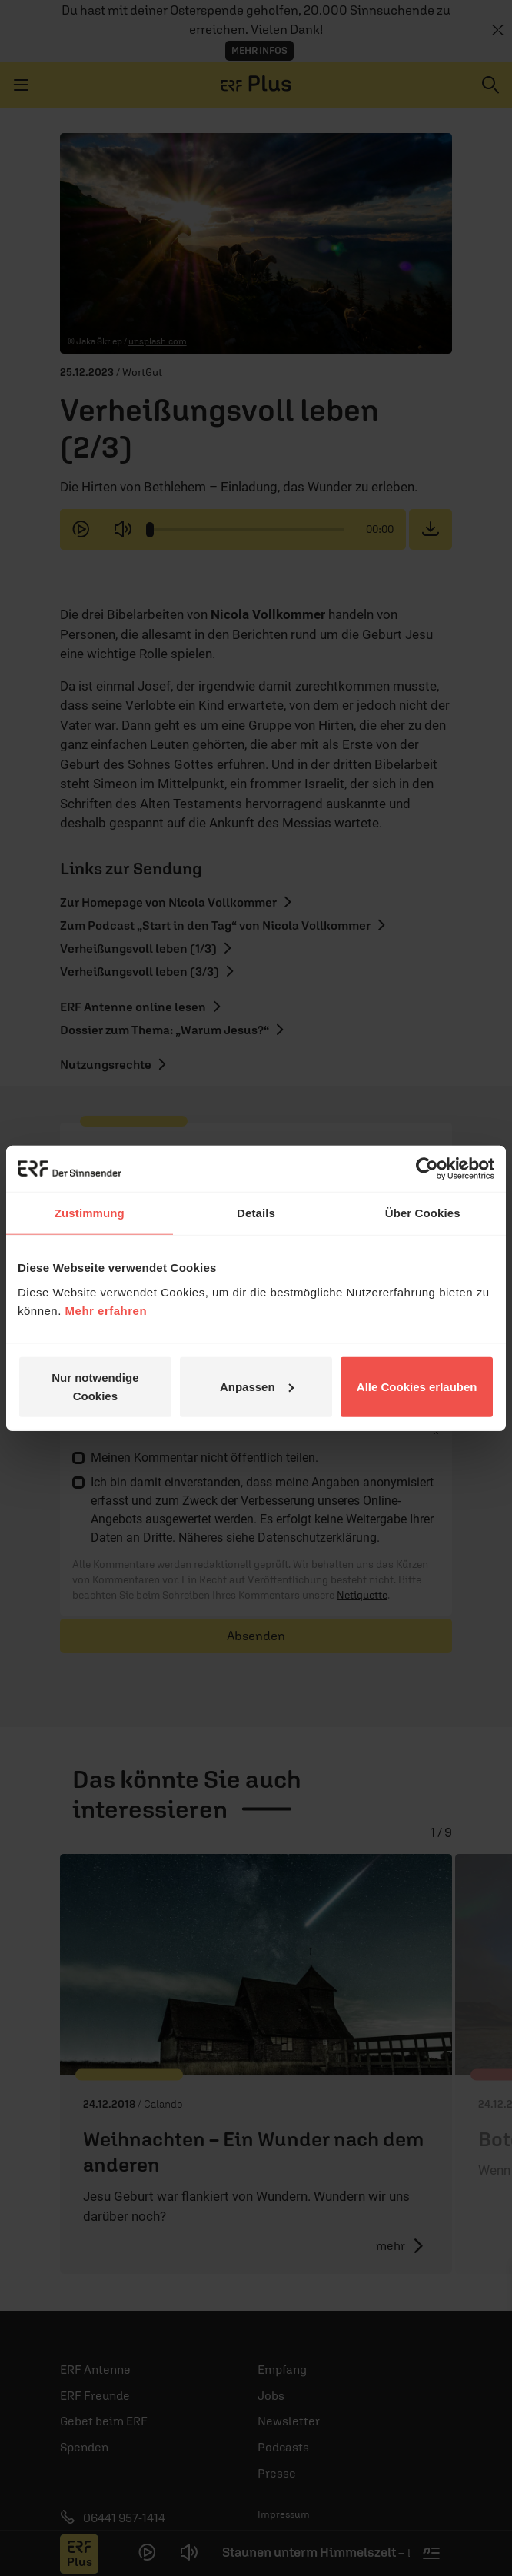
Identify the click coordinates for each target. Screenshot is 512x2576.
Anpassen (257, 1386)
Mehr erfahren (106, 1309)
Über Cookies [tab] (422, 1213)
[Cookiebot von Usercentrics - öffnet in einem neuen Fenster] (427, 1168)
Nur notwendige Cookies (95, 1386)
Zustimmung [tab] (90, 1213)
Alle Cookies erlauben (417, 1386)
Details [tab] (256, 1213)
